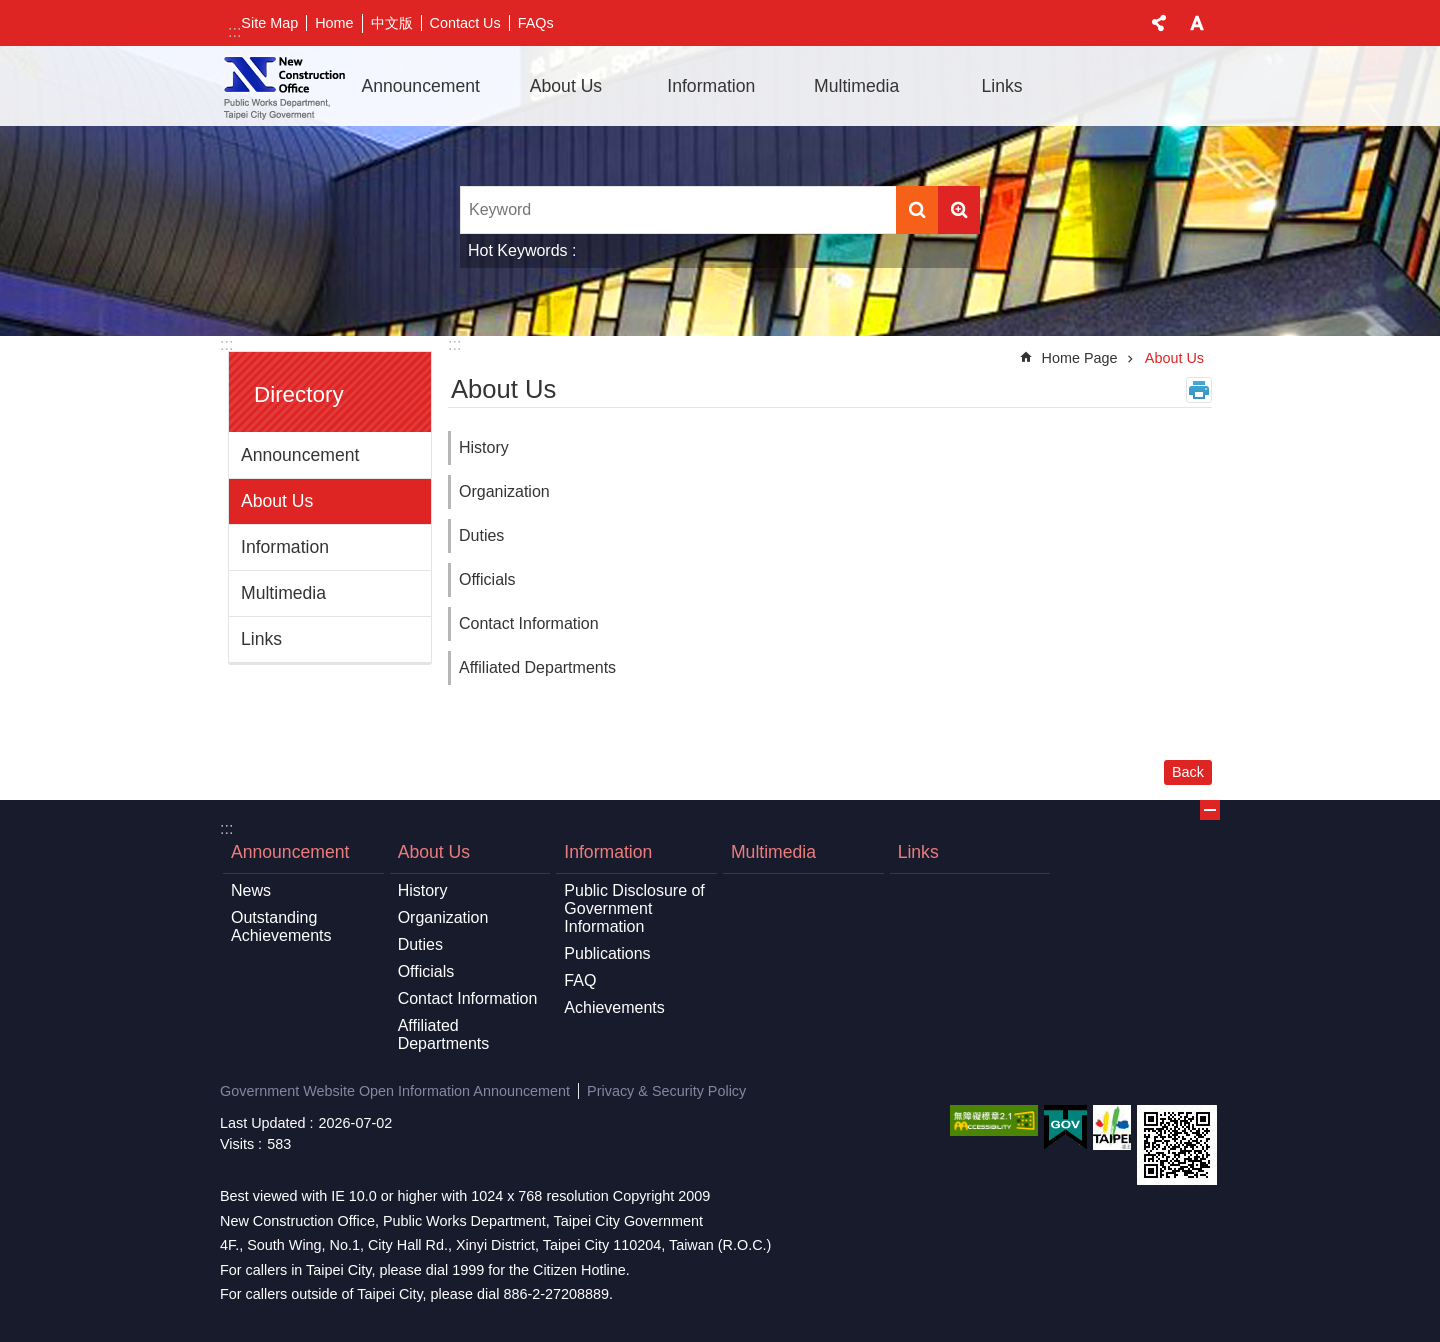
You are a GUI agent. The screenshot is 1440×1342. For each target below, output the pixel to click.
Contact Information (529, 623)
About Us (277, 501)
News (251, 890)
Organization (504, 491)
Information (285, 547)
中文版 (392, 23)
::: (234, 31)
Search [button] (917, 210)
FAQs (536, 23)
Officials (487, 579)
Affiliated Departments (537, 667)
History (484, 447)
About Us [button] (566, 86)
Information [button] (711, 86)
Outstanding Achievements (281, 926)
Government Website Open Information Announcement (395, 1091)
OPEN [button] (1210, 810)
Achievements (614, 1007)
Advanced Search (959, 210)
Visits (237, 1144)
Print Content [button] (1199, 390)
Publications (607, 953)
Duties (481, 535)
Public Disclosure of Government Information (634, 908)
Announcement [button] (420, 86)
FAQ (580, 980)
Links (1001, 86)
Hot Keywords (518, 250)
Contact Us (465, 23)
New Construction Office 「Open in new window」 (284, 86)
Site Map (269, 23)
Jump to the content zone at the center (10, 10)
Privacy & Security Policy (666, 1091)
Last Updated (263, 1123)
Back (1188, 772)
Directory (299, 394)
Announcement (300, 455)
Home (334, 23)
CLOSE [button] (1159, 23)
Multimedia (856, 86)
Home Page (1080, 358)
